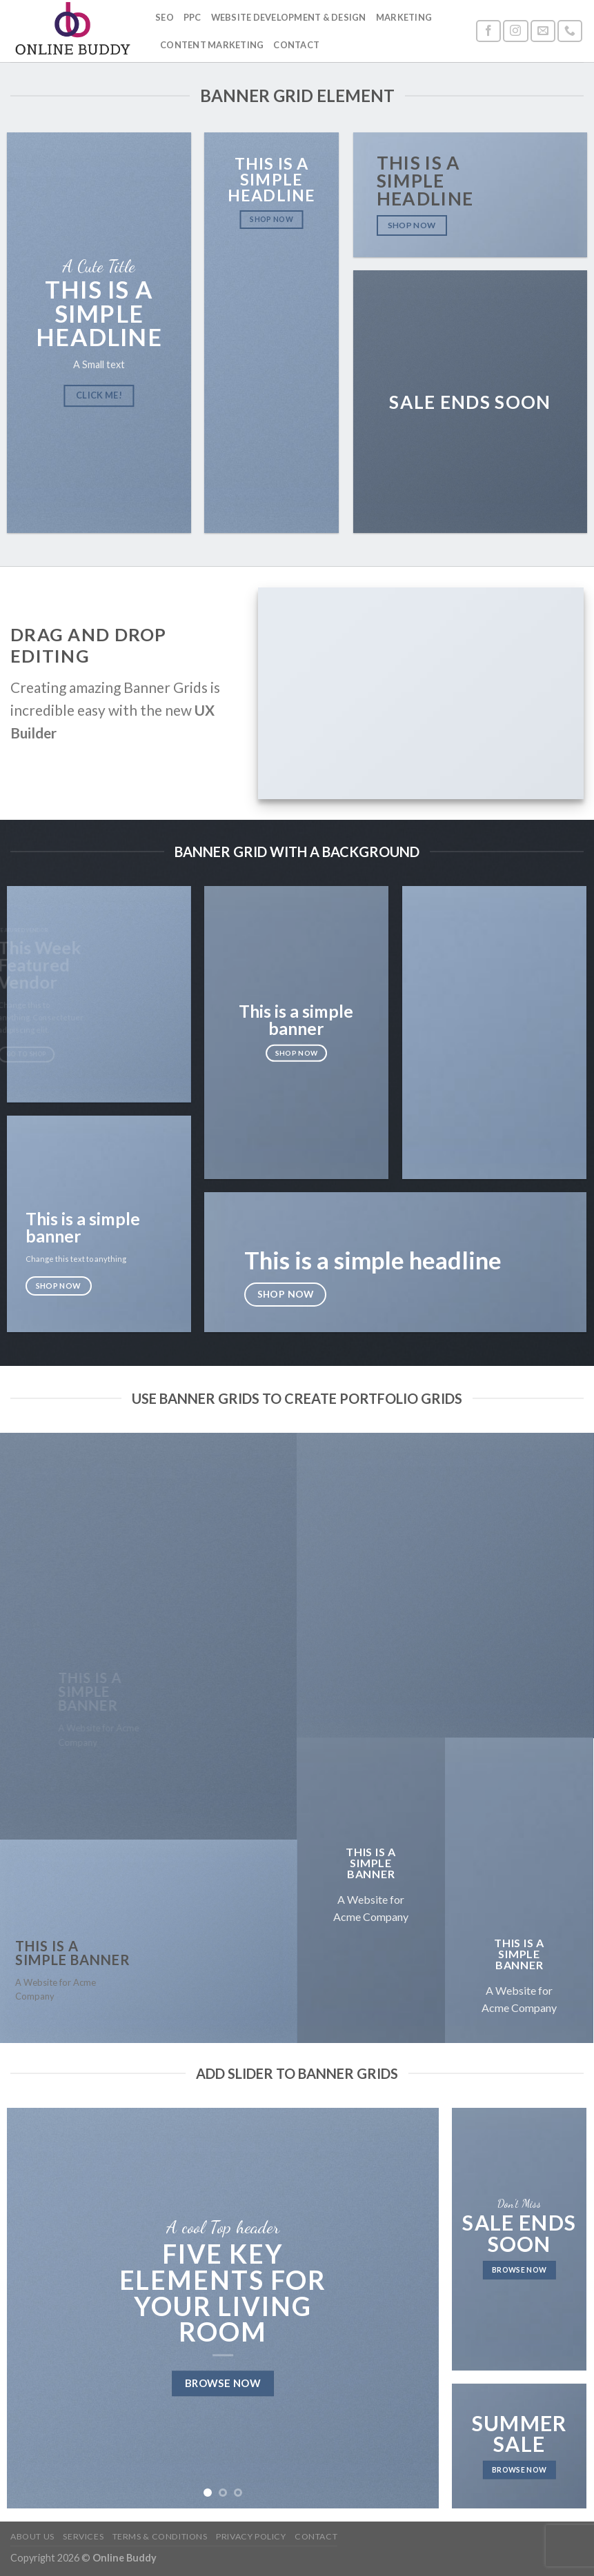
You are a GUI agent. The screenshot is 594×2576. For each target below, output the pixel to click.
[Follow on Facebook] (488, 31)
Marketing (404, 17)
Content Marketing (212, 44)
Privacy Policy (251, 2536)
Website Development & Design (288, 17)
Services (83, 2536)
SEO (164, 17)
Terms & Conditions (160, 2536)
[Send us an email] (543, 31)
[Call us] (569, 31)
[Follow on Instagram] (515, 31)
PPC (192, 17)
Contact (296, 44)
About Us (32, 2536)
